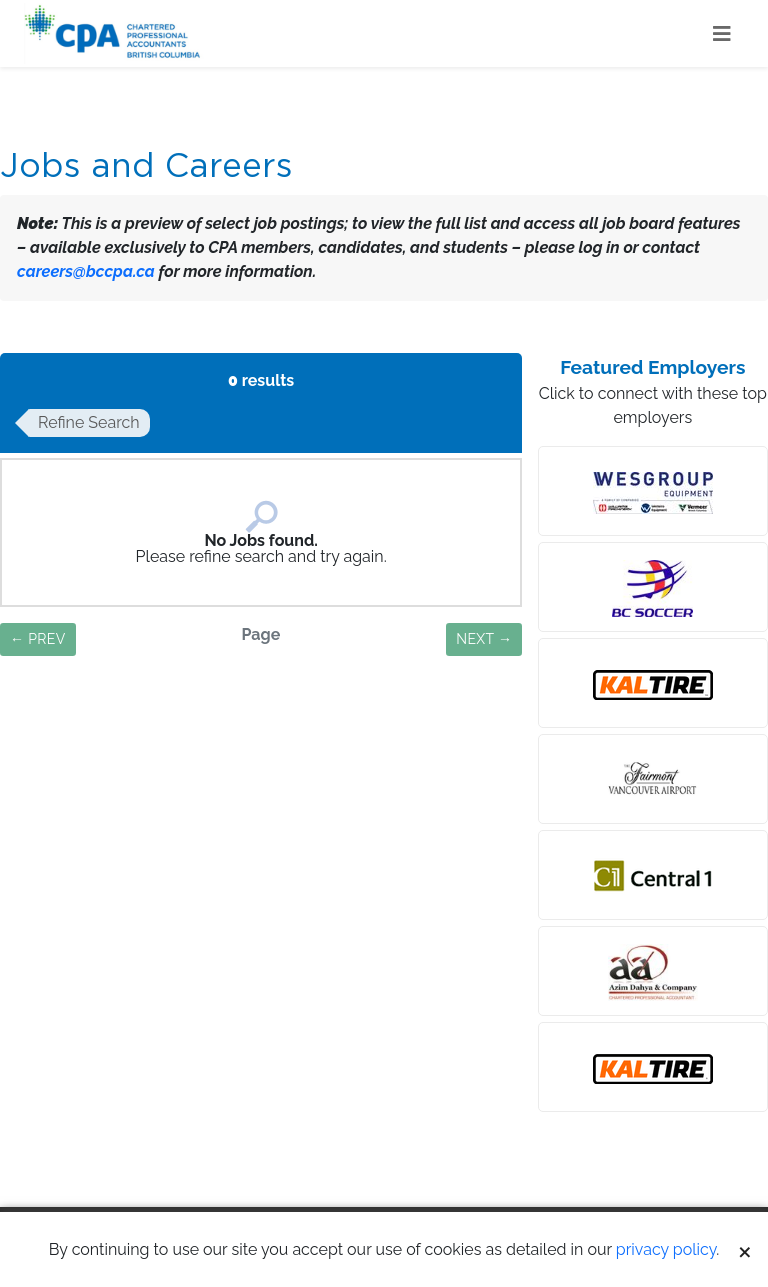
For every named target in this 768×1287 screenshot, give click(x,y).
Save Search (261, 723)
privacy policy (666, 1249)
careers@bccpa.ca (86, 271)
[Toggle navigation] (722, 34)
